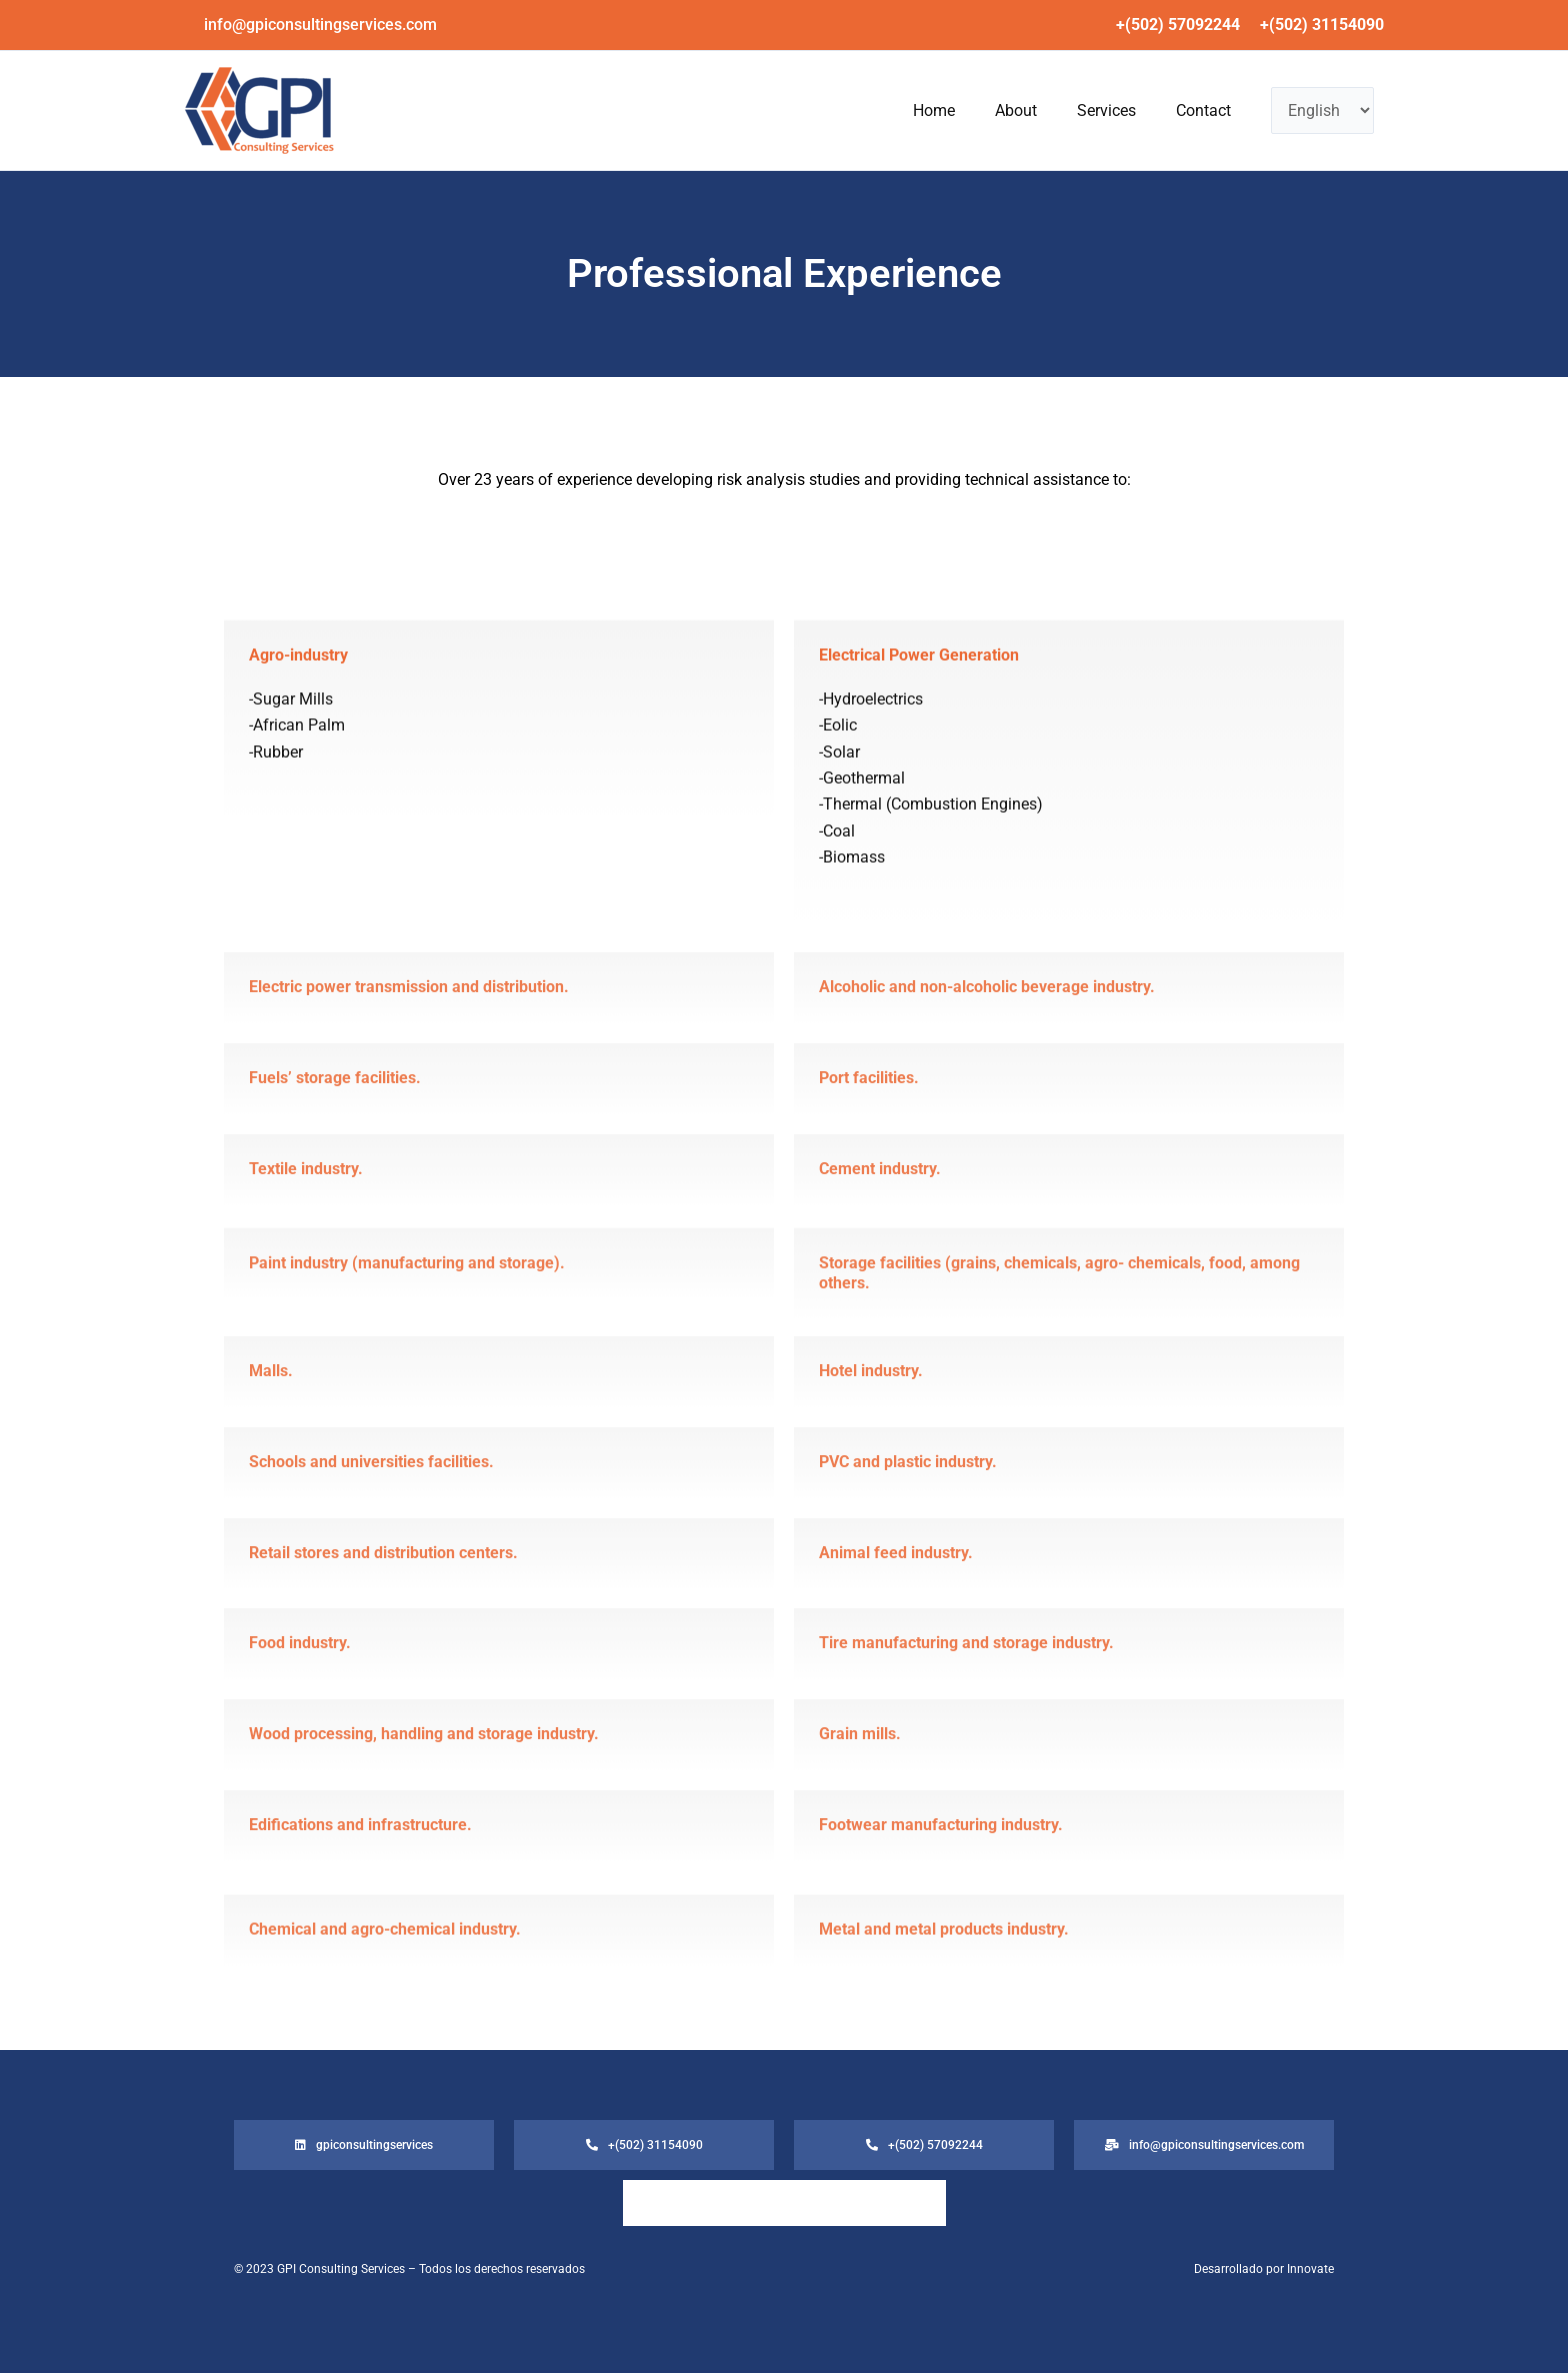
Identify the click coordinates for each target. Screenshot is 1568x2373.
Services (1076, 110)
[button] (320, 25)
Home (864, 110)
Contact (1193, 110)
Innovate (1310, 2269)
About (966, 110)
